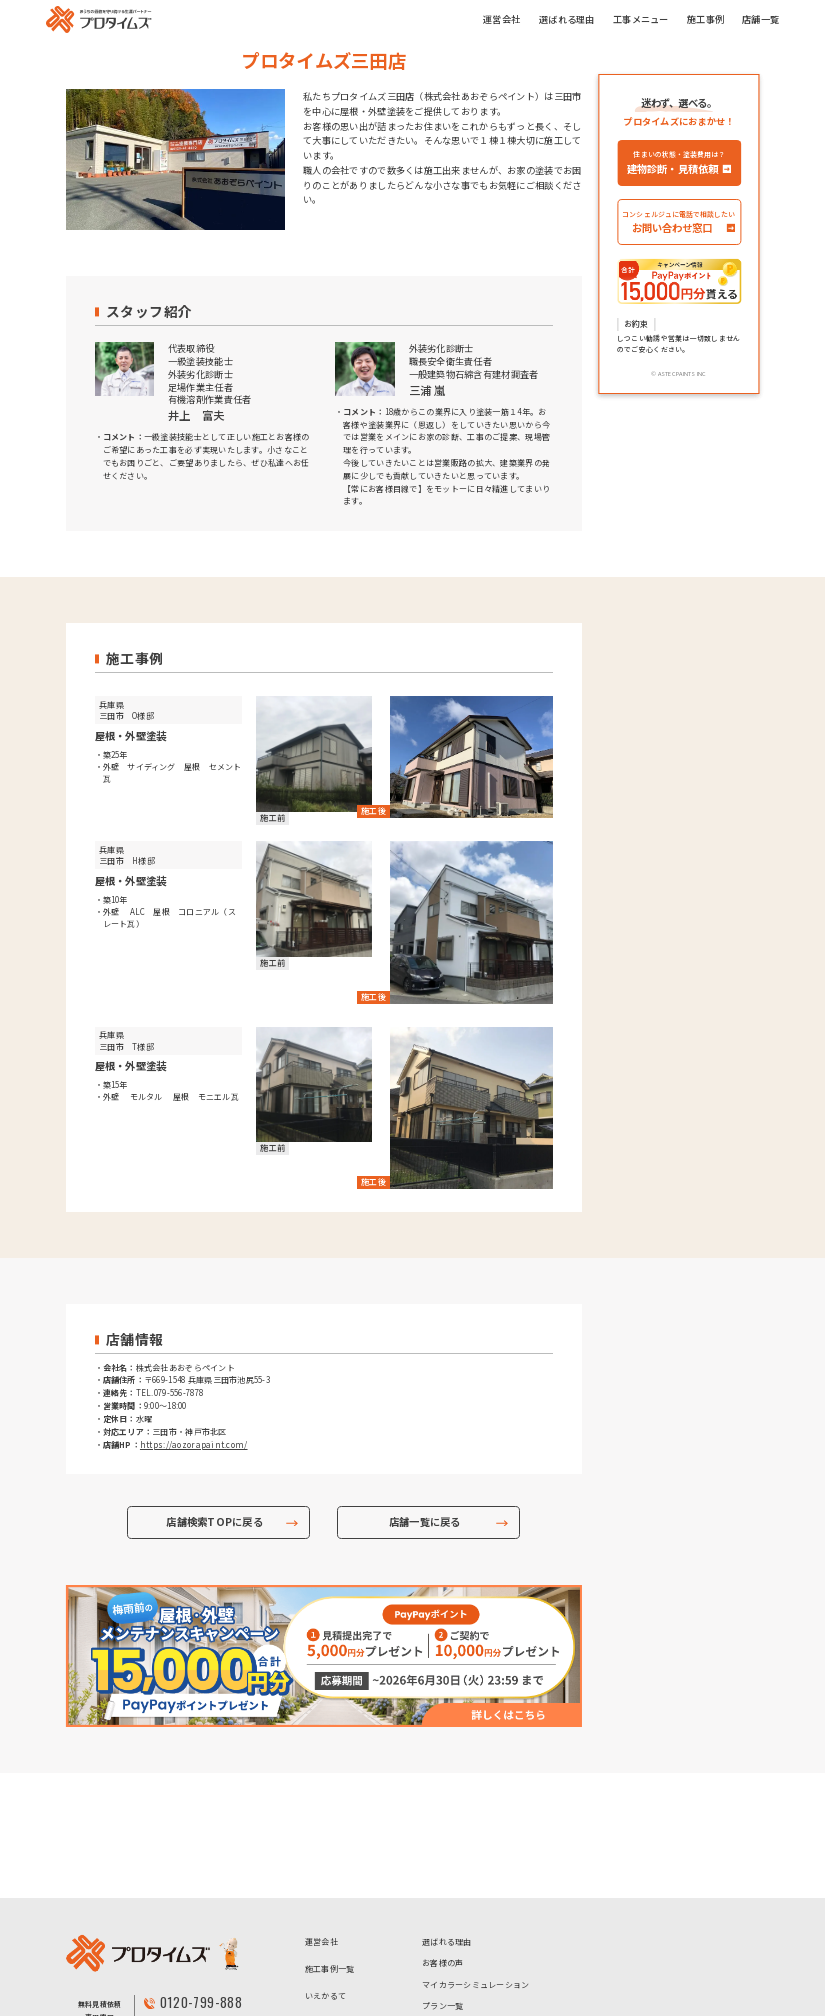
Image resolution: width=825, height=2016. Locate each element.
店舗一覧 (760, 19)
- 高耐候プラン (537, 1941)
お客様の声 (442, 1837)
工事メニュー (641, 19)
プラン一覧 (442, 1880)
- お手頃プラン (449, 1910)
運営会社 (501, 19)
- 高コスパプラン (541, 1910)
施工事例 (705, 19)
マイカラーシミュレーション (476, 1859)
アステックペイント (342, 1938)
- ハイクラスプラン (458, 1971)
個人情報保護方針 (338, 1965)
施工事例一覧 (330, 1843)
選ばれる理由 (567, 19)
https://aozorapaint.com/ (194, 1444)
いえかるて (325, 1870)
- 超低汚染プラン (453, 1941)
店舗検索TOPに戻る (214, 1522)
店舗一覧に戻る (425, 1522)
